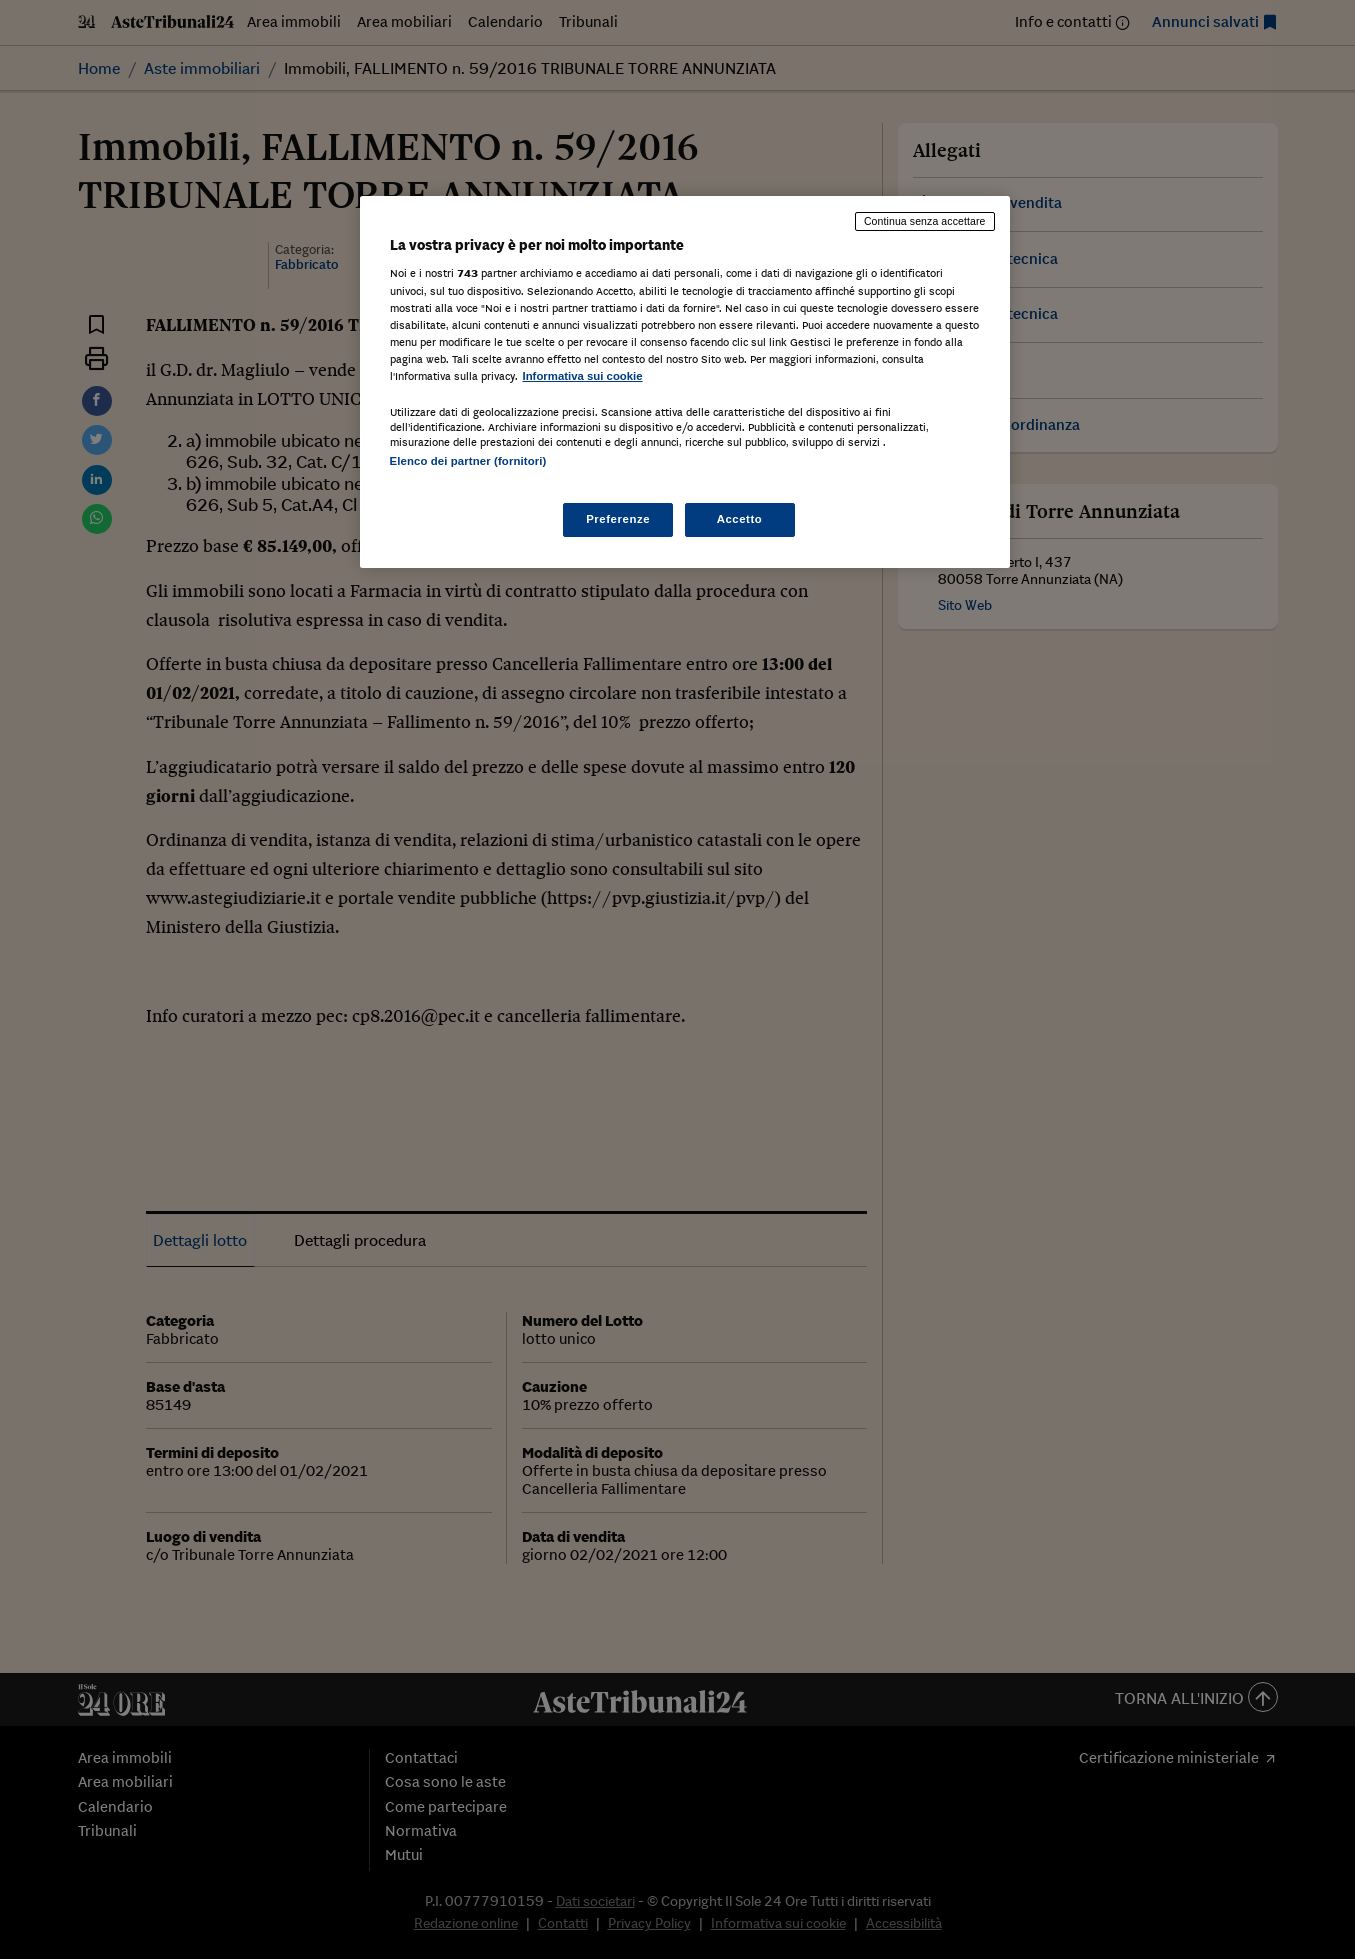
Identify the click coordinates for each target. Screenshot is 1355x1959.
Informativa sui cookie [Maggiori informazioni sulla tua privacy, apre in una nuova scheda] (583, 376)
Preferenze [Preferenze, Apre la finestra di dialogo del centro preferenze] (618, 519)
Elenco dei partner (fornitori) (468, 461)
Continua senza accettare (925, 221)
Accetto (740, 519)
